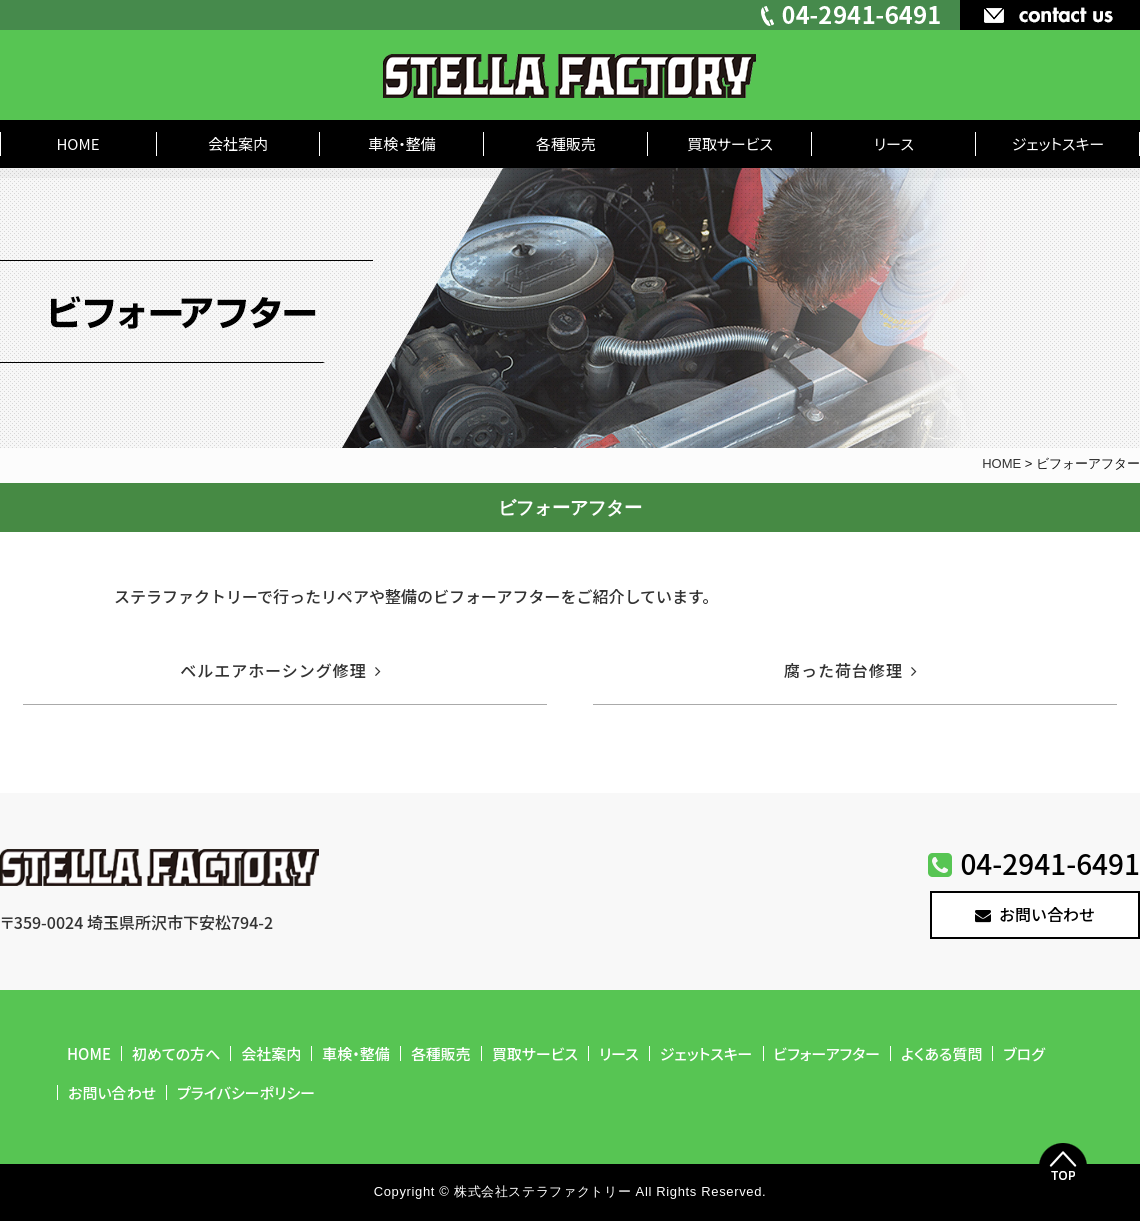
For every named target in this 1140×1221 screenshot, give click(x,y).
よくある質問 (941, 1053)
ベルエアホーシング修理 (285, 670)
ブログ (1023, 1053)
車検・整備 (402, 143)
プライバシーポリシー (246, 1092)
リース (894, 143)
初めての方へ (176, 1053)
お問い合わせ (1035, 914)
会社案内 (238, 143)
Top (1063, 1167)
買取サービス (730, 143)
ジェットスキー (1058, 143)
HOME (77, 143)
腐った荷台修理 (855, 670)
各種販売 (566, 143)
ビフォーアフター (827, 1053)
